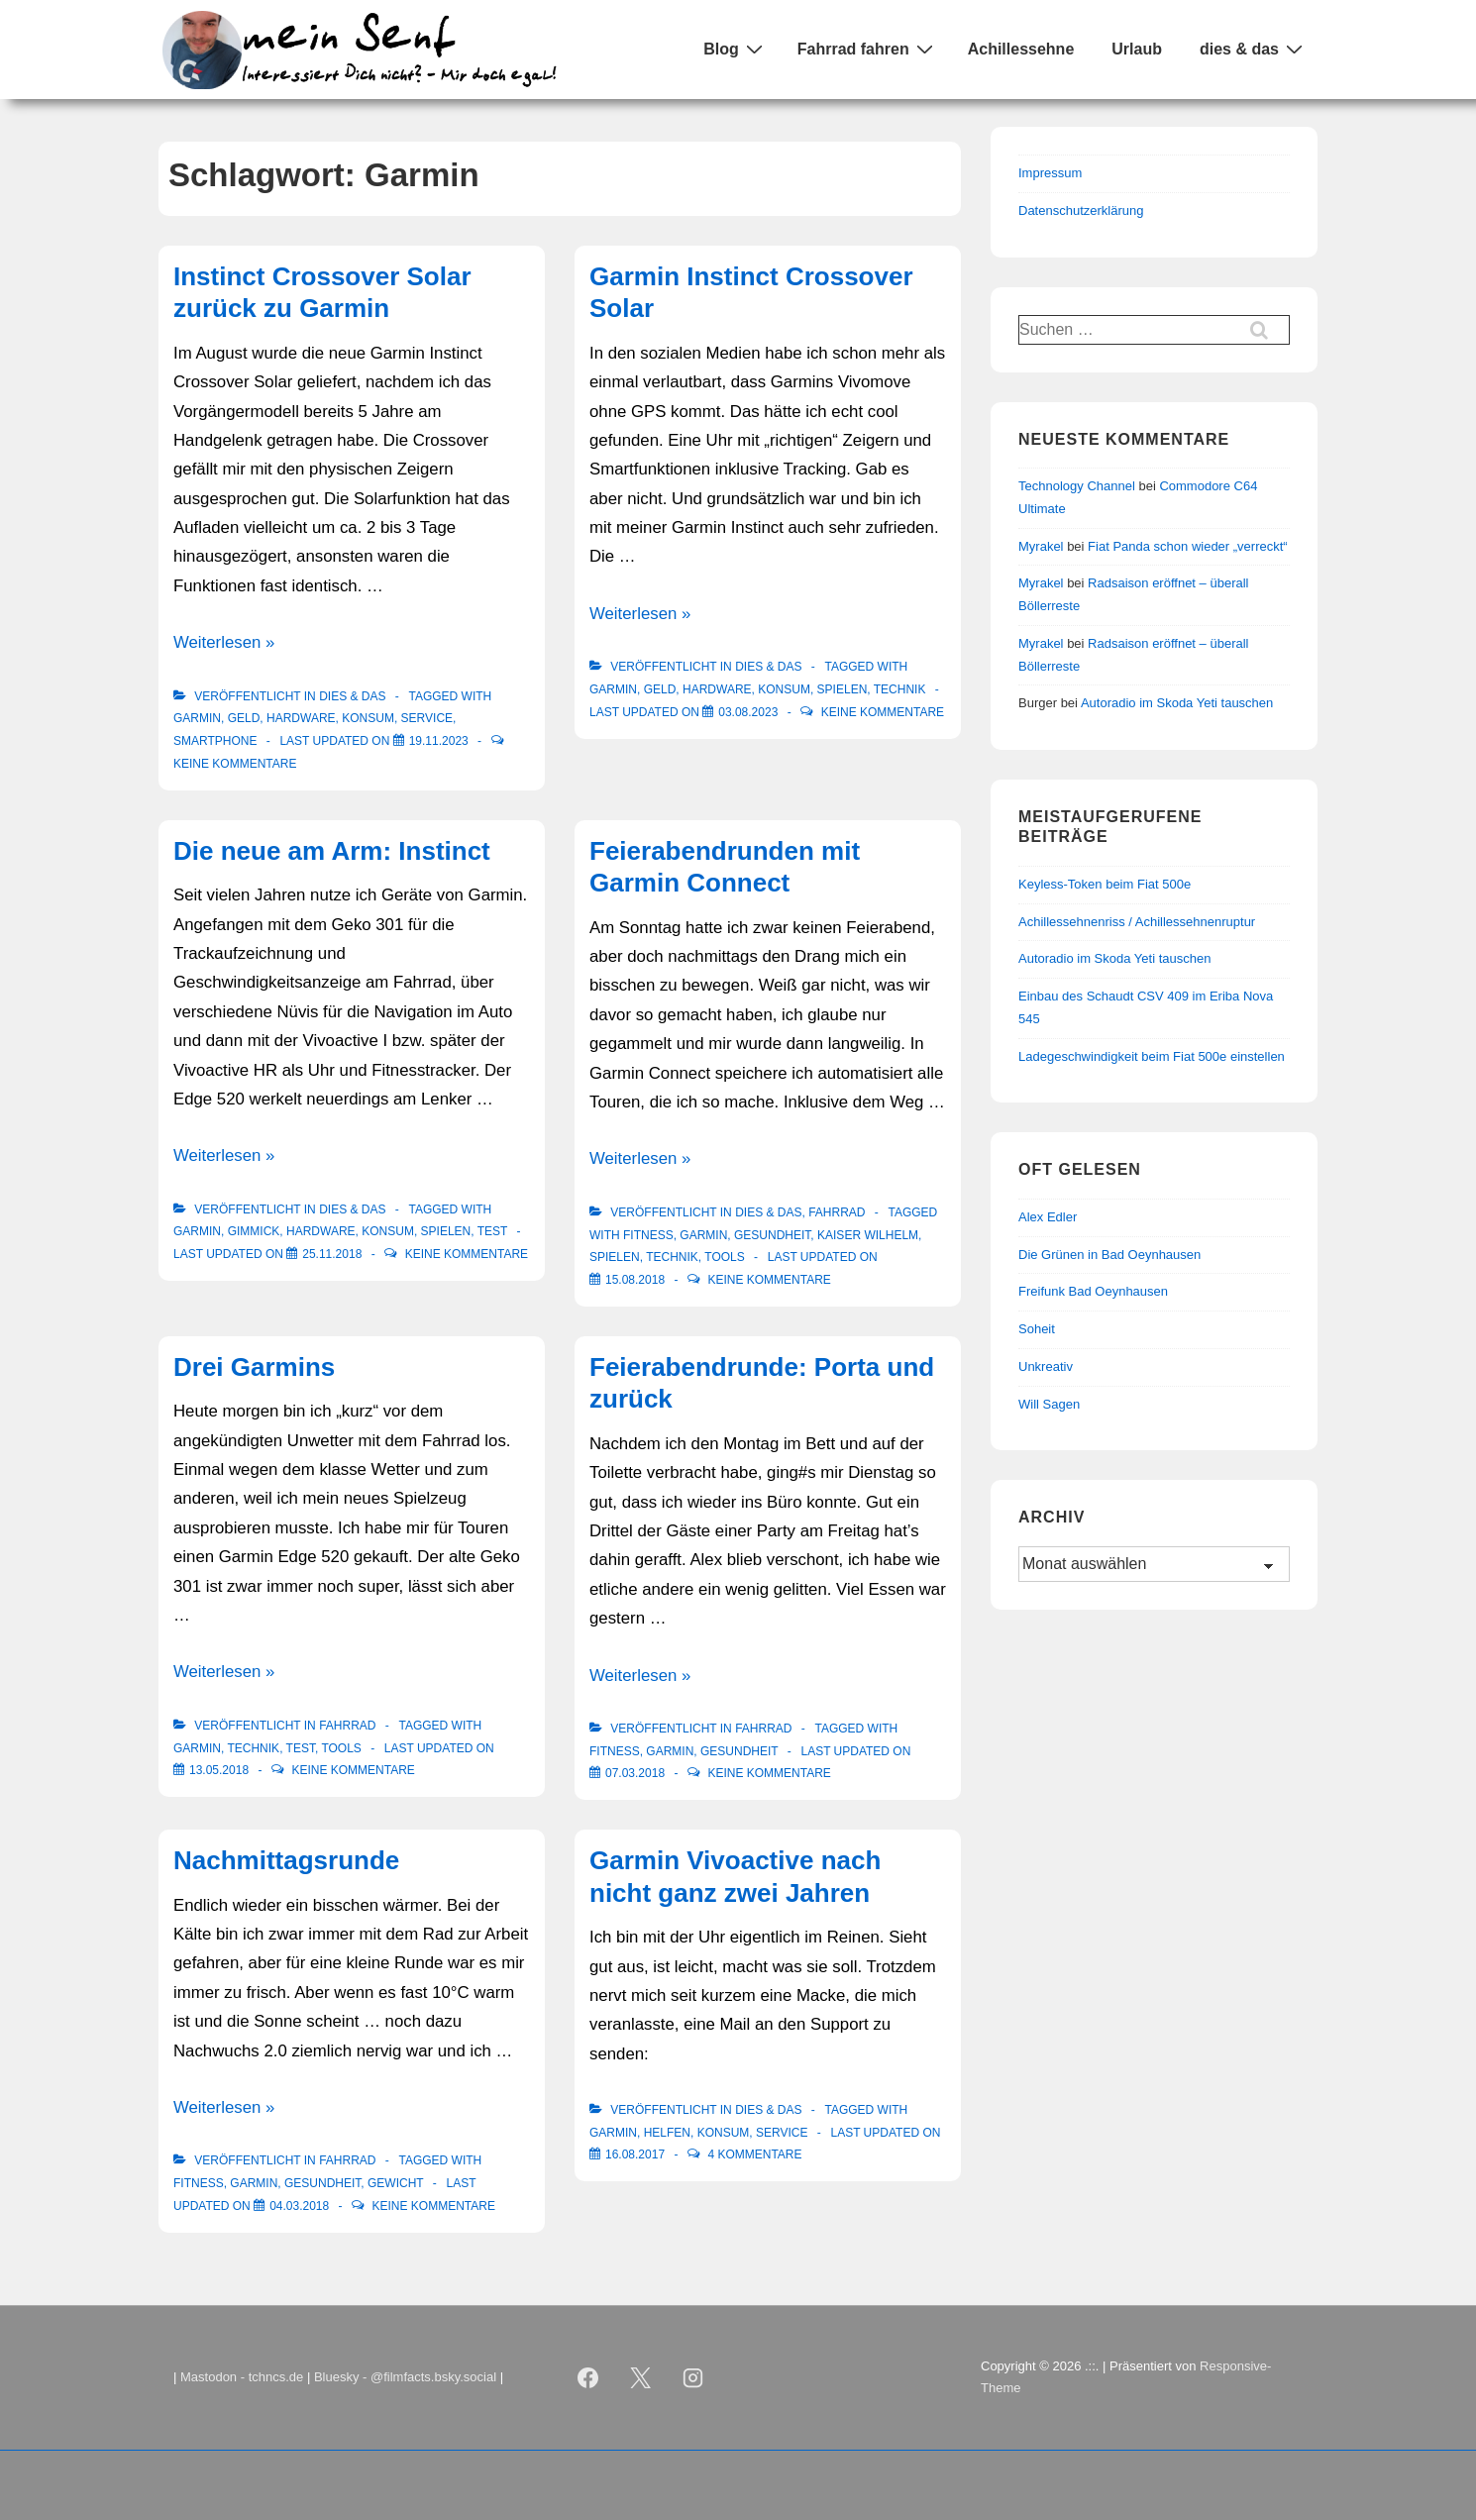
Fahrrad (836, 1212)
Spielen (842, 689)
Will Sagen (1049, 1404)
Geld (244, 718)
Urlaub (1136, 49)
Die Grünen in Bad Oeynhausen (1109, 1254)
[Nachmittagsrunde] (299, 2206)
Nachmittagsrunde (286, 1860)
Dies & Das (352, 696)
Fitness (648, 1235)
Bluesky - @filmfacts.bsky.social (405, 2376)
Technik (900, 689)
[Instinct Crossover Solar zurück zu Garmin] (439, 741)
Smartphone (215, 741)
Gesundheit (772, 1235)
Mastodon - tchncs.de (241, 2376)
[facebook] (588, 2377)
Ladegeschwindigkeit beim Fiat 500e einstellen (1151, 1056)
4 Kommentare (754, 2154)
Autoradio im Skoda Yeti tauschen (1177, 702)
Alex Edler (1047, 1216)
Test (492, 1231)
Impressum (1050, 172)
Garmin (197, 718)
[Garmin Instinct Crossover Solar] (748, 712)
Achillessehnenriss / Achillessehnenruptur (1136, 921)
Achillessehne (1021, 49)
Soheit (1036, 1328)
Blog (735, 48)
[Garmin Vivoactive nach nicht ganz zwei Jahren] (635, 2154)
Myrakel (1041, 546)
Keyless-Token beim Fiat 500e (1104, 884)
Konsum (368, 718)
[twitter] (641, 2377)
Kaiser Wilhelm (867, 1235)
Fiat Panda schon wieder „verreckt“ (1188, 546)
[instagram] (693, 2377)
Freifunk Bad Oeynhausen (1093, 1291)
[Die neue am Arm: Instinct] (332, 1254)
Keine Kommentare (234, 764)
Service (427, 718)
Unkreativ (1045, 1366)
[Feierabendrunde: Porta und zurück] (635, 1773)
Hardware (301, 718)
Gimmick (254, 1231)
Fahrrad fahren (867, 48)
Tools (724, 1257)
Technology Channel (1076, 485)
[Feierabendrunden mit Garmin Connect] (635, 1280)
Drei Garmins (254, 1367)
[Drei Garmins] (219, 1770)
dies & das (1254, 48)
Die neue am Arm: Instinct (331, 851)
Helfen (667, 2133)
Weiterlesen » (223, 642)
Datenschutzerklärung (1080, 210)
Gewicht (395, 2183)
